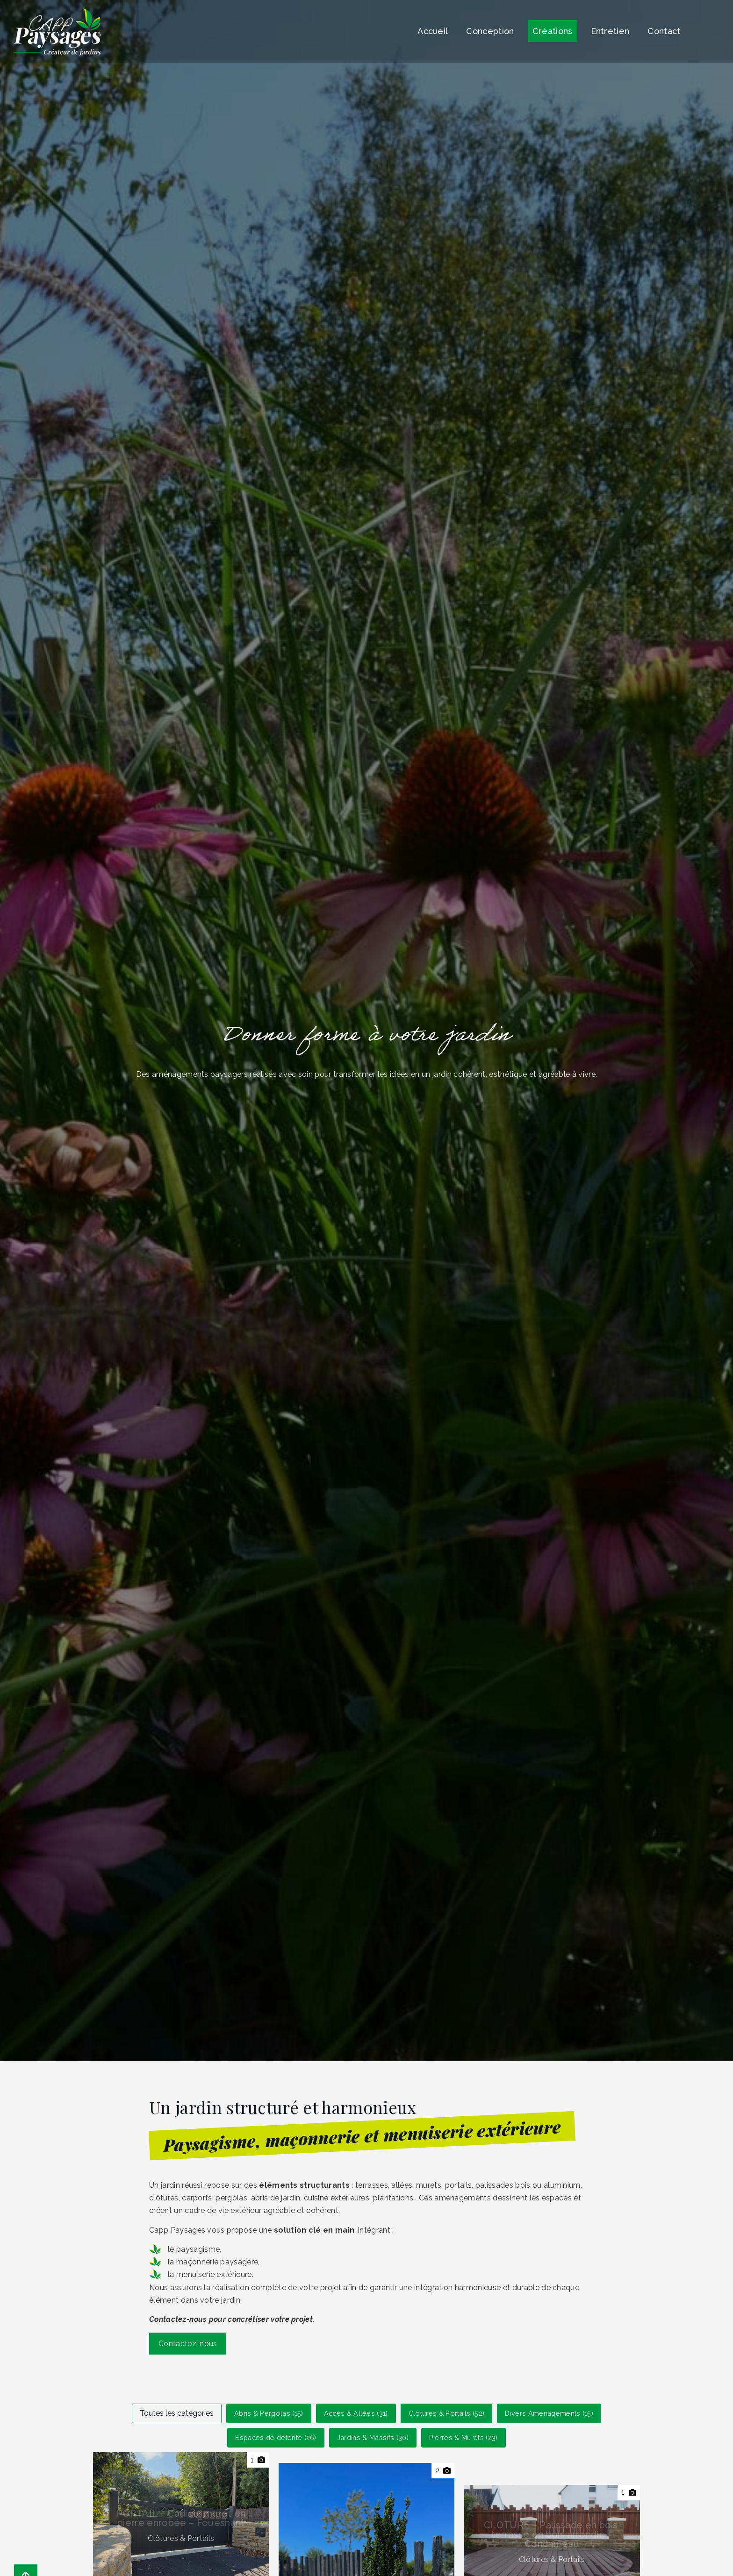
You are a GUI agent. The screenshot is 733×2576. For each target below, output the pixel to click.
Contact (663, 31)
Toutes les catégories (165, 2413)
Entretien (610, 31)
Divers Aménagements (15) (556, 2413)
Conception (490, 31)
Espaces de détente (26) (270, 2438)
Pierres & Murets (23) (470, 2438)
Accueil (432, 31)
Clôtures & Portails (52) (447, 2413)
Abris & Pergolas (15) (259, 2413)
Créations (552, 31)
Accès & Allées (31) (351, 2413)
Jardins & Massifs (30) (373, 2438)
